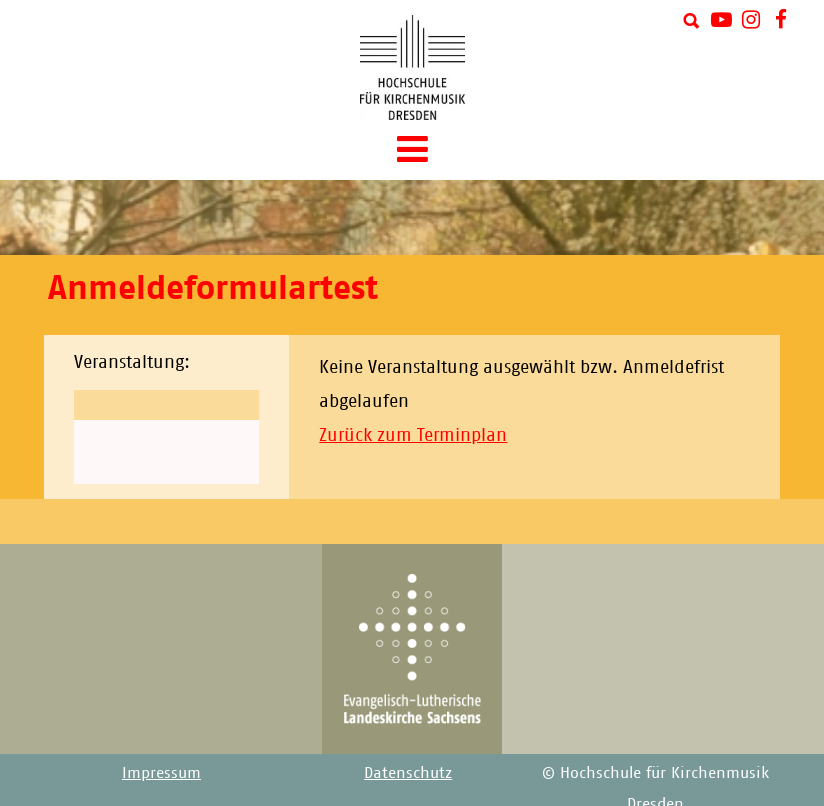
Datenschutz (408, 772)
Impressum (161, 772)
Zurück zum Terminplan (413, 435)
